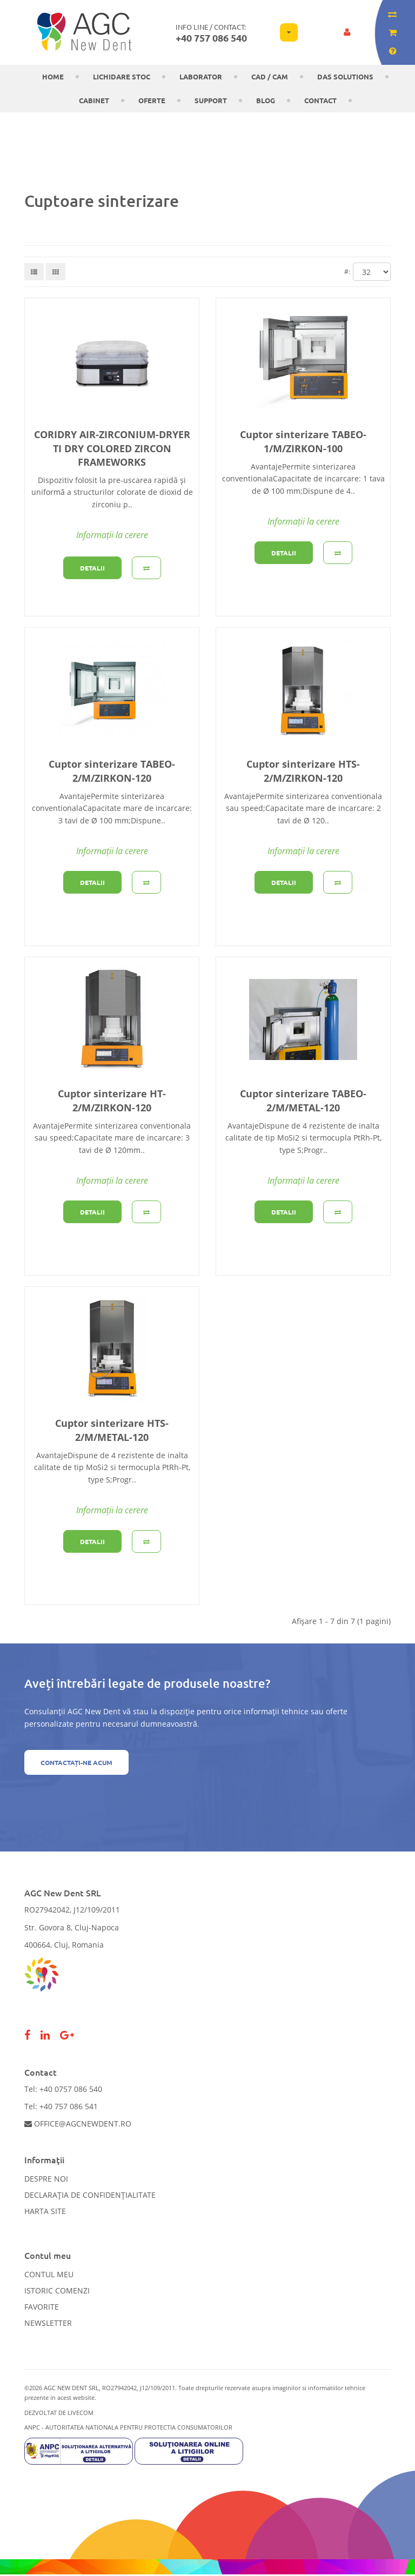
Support (211, 100)
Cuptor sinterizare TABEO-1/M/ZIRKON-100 (303, 441)
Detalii (92, 568)
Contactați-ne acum (76, 1762)
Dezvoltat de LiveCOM (58, 2413)
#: (347, 271)
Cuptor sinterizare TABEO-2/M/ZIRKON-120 (112, 770)
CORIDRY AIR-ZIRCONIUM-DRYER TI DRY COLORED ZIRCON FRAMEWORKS (112, 448)
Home (53, 76)
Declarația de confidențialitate (90, 2195)
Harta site (45, 2211)
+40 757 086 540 (211, 37)
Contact (320, 100)
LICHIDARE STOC (121, 76)
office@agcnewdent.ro (77, 2123)
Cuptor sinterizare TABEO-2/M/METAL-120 (303, 1100)
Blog (265, 100)
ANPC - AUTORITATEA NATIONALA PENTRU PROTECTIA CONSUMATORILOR (128, 2427)
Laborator (200, 76)
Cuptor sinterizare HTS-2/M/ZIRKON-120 (303, 770)
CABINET (94, 100)
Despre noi (46, 2179)
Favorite (41, 2307)
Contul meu (48, 2274)
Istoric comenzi (57, 2290)
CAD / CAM (269, 76)
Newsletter (48, 2323)
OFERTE (151, 100)
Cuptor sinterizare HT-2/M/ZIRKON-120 (112, 1100)
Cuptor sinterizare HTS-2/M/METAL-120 (112, 1430)
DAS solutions (345, 76)
